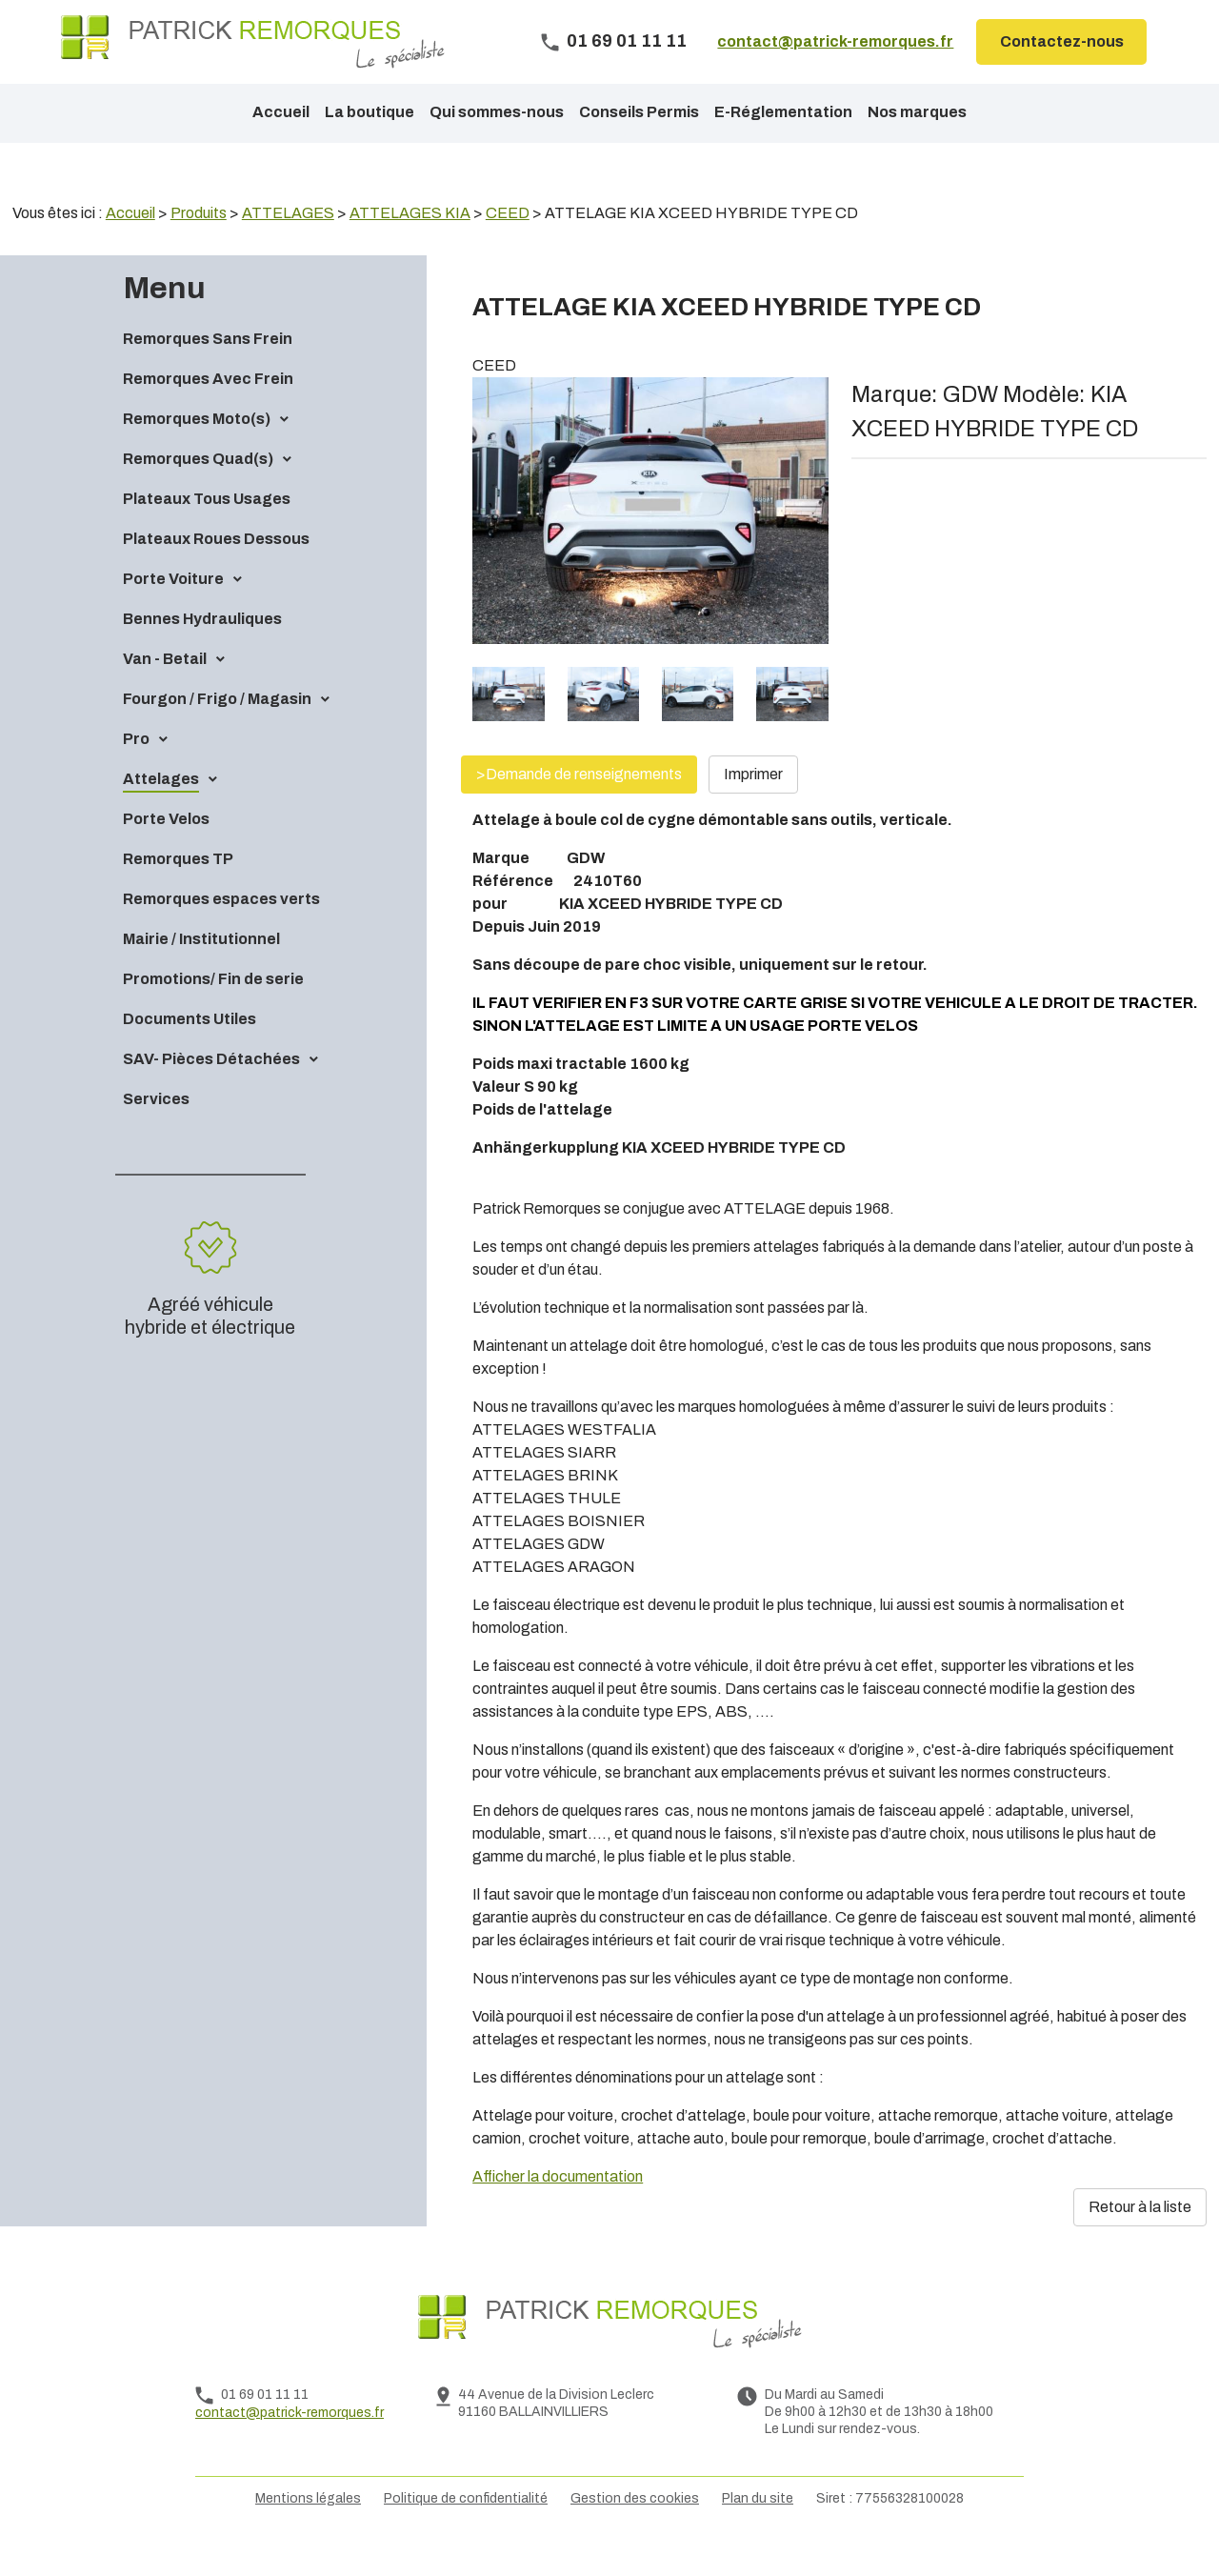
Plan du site (757, 2531)
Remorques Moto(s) (196, 451)
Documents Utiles (189, 1051)
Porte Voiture (173, 611)
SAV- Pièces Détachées (211, 1091)
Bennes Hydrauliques (202, 651)
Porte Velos (166, 851)
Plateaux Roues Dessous (216, 571)
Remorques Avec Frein (208, 411)
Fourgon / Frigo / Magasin (217, 731)
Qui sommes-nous (497, 112)
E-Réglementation (783, 112)
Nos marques (917, 112)
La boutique (369, 112)
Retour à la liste (1140, 2239)
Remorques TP (178, 891)
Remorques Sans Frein (207, 371)
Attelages (161, 811)
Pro (136, 771)
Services (156, 1131)
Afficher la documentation (557, 2209)
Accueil (281, 112)
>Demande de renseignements (579, 806)
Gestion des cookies (634, 2531)
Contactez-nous (1062, 41)
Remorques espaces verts (221, 931)
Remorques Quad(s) (198, 491)
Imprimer (753, 806)
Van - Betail (165, 691)
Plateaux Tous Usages (206, 531)
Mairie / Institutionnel (201, 971)
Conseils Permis (639, 112)
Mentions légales (308, 2531)
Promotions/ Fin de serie (213, 1011)
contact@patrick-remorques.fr (835, 41)
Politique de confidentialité (466, 2531)
